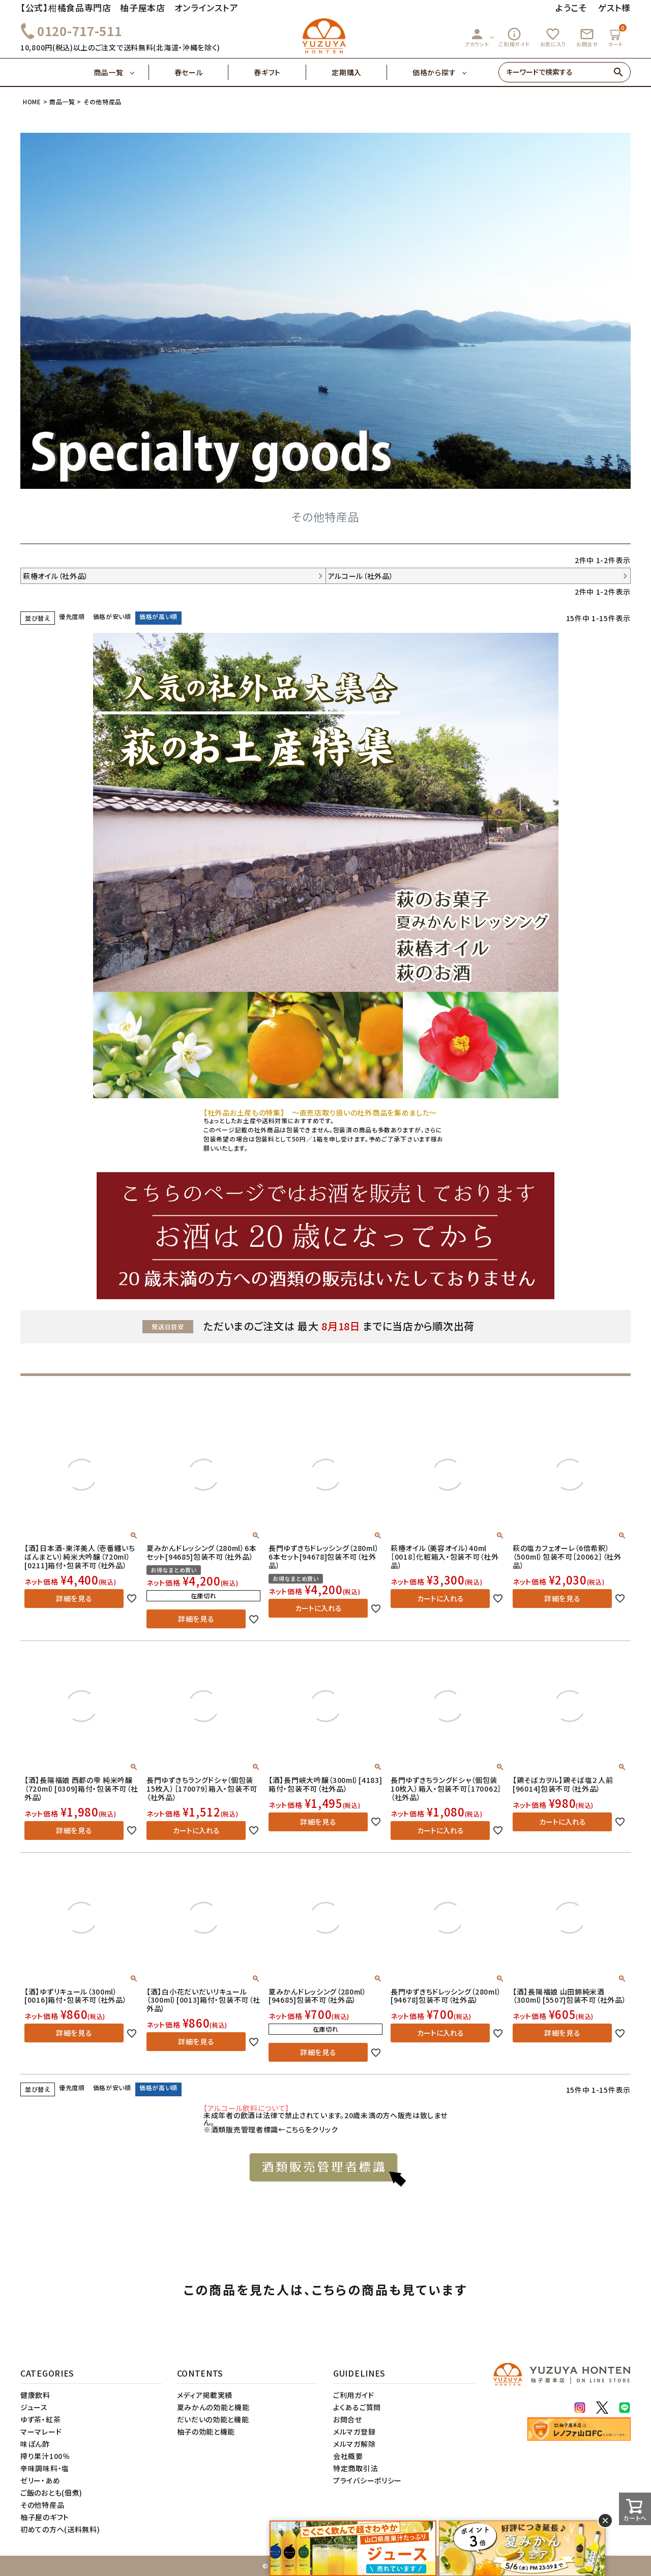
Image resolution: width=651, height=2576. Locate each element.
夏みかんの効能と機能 (213, 2407)
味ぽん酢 (35, 2444)
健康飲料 (35, 2395)
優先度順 (72, 616)
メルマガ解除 (354, 2444)
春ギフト (280, 72)
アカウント (477, 37)
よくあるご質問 (357, 2407)
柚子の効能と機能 (206, 2431)
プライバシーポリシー (367, 2480)
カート (617, 36)
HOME (32, 101)
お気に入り (553, 37)
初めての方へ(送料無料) (60, 2529)
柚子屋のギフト (44, 2517)
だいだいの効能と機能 (213, 2419)
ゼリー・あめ (40, 2480)
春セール (201, 72)
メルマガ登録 (354, 2431)
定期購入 (359, 72)
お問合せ (587, 37)
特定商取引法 (355, 2468)
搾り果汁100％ (45, 2456)
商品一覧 (121, 72)
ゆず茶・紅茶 (40, 2419)
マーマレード (41, 2431)
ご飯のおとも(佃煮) (51, 2492)
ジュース (34, 2407)
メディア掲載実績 (205, 2395)
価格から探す (434, 72)
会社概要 (348, 2456)
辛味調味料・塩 (44, 2468)
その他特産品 (42, 2505)
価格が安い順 (112, 616)
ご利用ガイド (514, 37)
